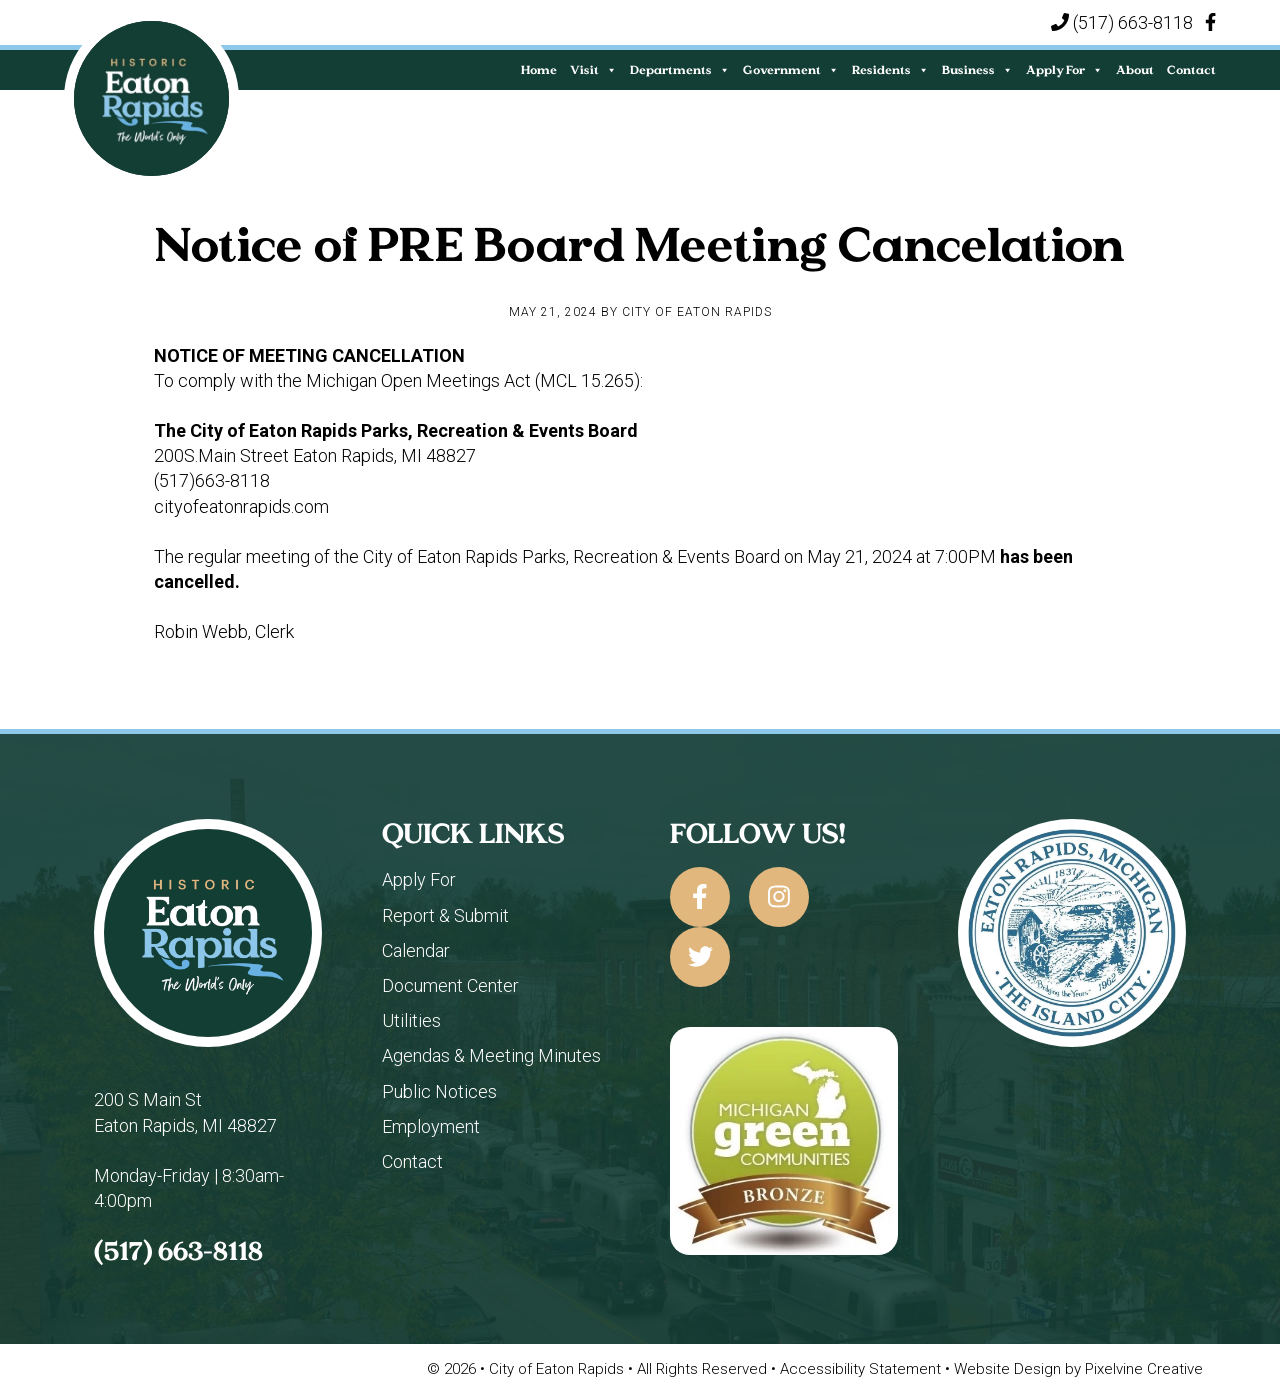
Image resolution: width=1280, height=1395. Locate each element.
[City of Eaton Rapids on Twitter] (700, 957)
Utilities (411, 1020)
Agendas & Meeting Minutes (491, 1055)
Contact (1191, 69)
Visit (593, 69)
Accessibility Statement (862, 1369)
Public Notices (439, 1091)
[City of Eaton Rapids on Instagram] (779, 897)
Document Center (450, 985)
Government (791, 69)
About (1135, 69)
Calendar (416, 950)
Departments (680, 69)
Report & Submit (445, 915)
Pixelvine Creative (1144, 1369)
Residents (890, 69)
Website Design (1009, 1369)
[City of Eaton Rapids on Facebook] (700, 897)
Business (977, 69)
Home (539, 69)
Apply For (1064, 69)
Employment (431, 1126)
